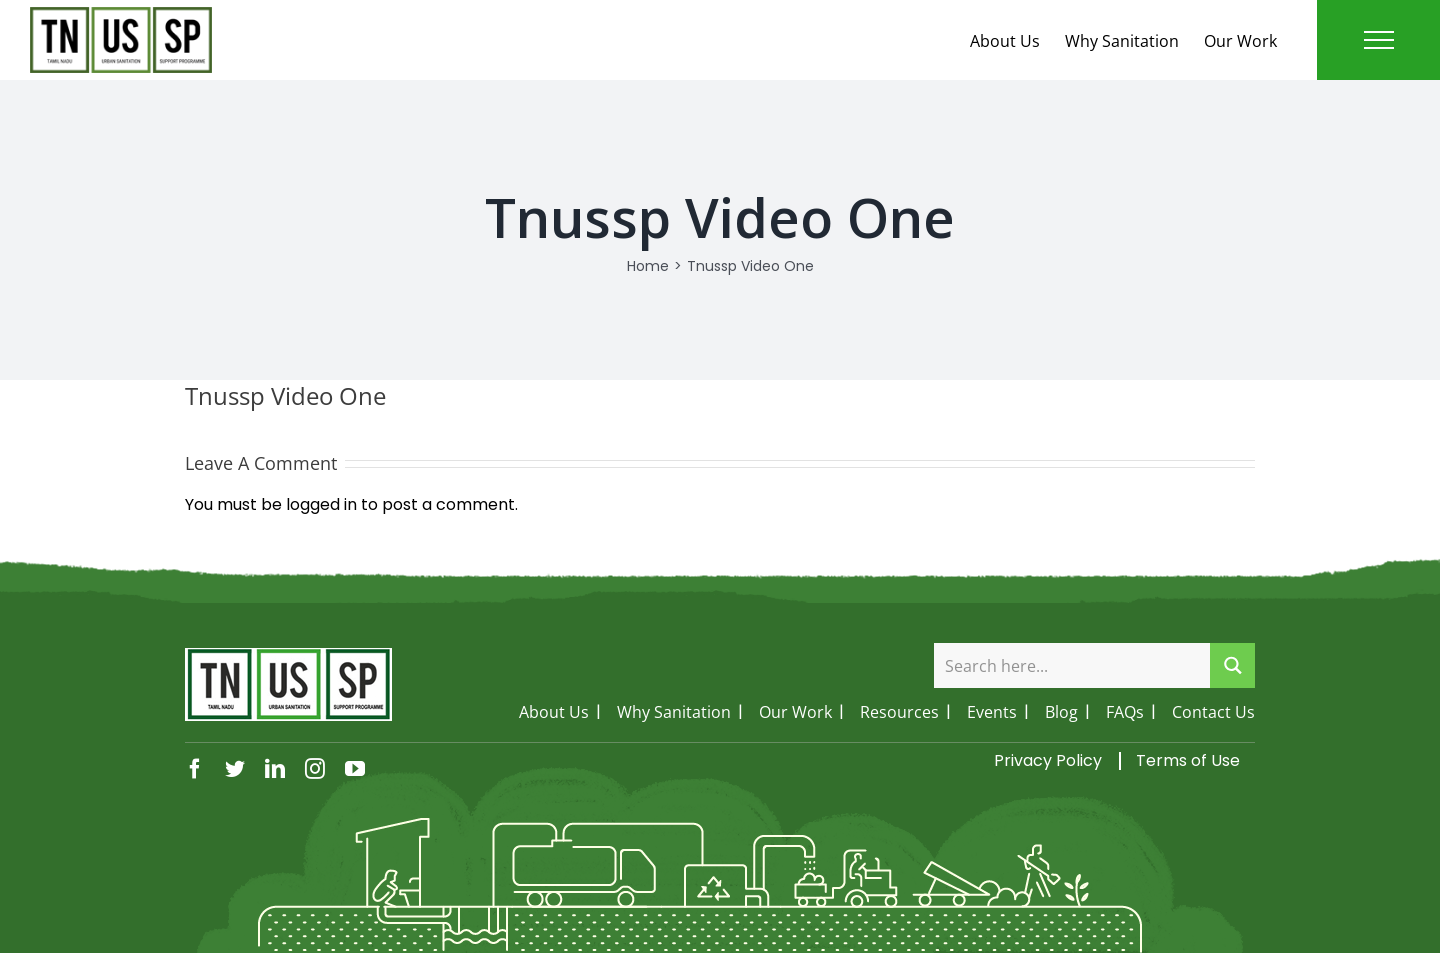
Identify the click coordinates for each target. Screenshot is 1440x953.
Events (992, 712)
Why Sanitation (1122, 41)
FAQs (1125, 712)
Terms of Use (1188, 760)
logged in (321, 504)
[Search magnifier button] (1232, 665)
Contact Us (1213, 712)
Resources (899, 712)
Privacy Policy (1048, 760)
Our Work (1240, 41)
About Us (1005, 41)
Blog (1061, 712)
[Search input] (1073, 665)
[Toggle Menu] (1379, 40)
